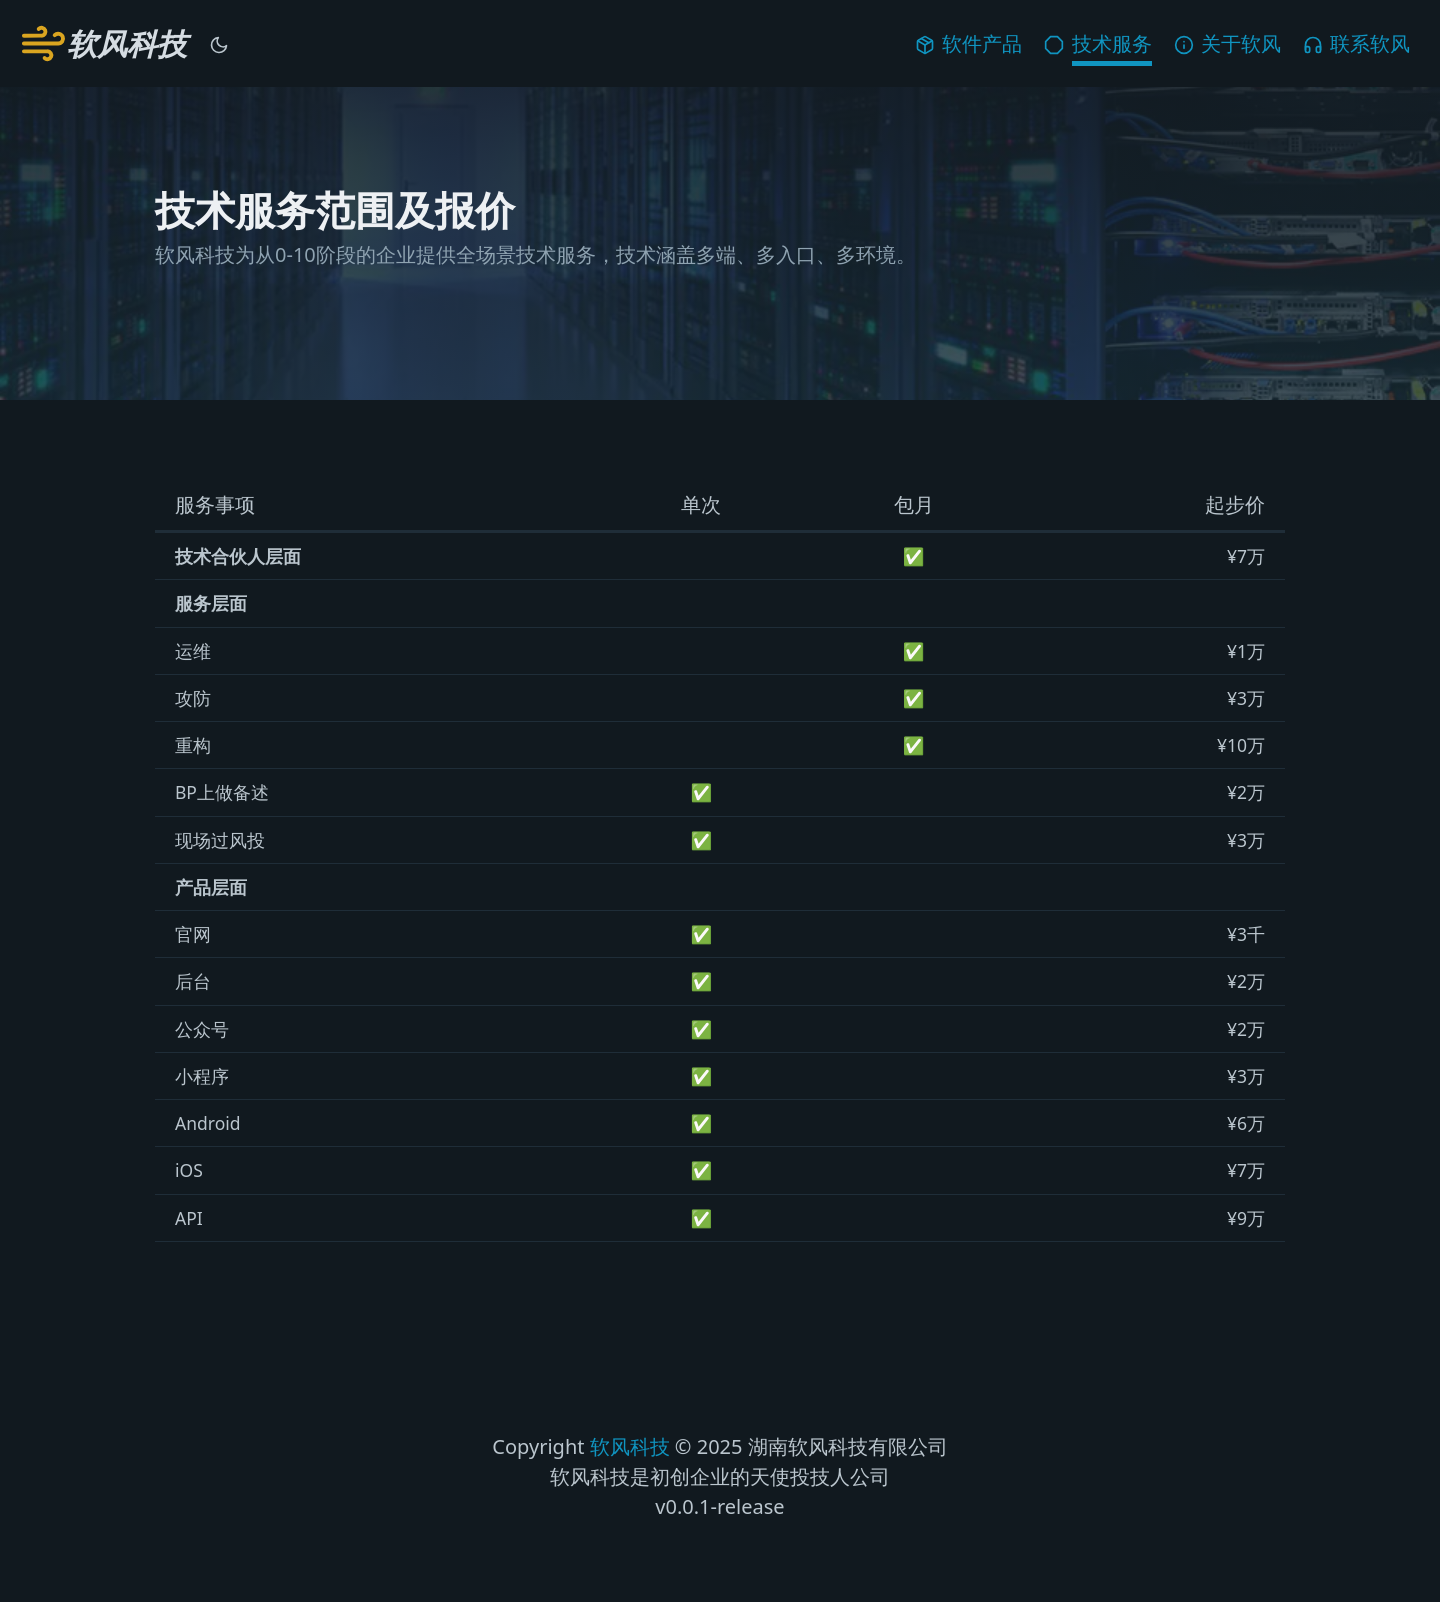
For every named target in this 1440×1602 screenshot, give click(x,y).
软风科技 (630, 1446)
